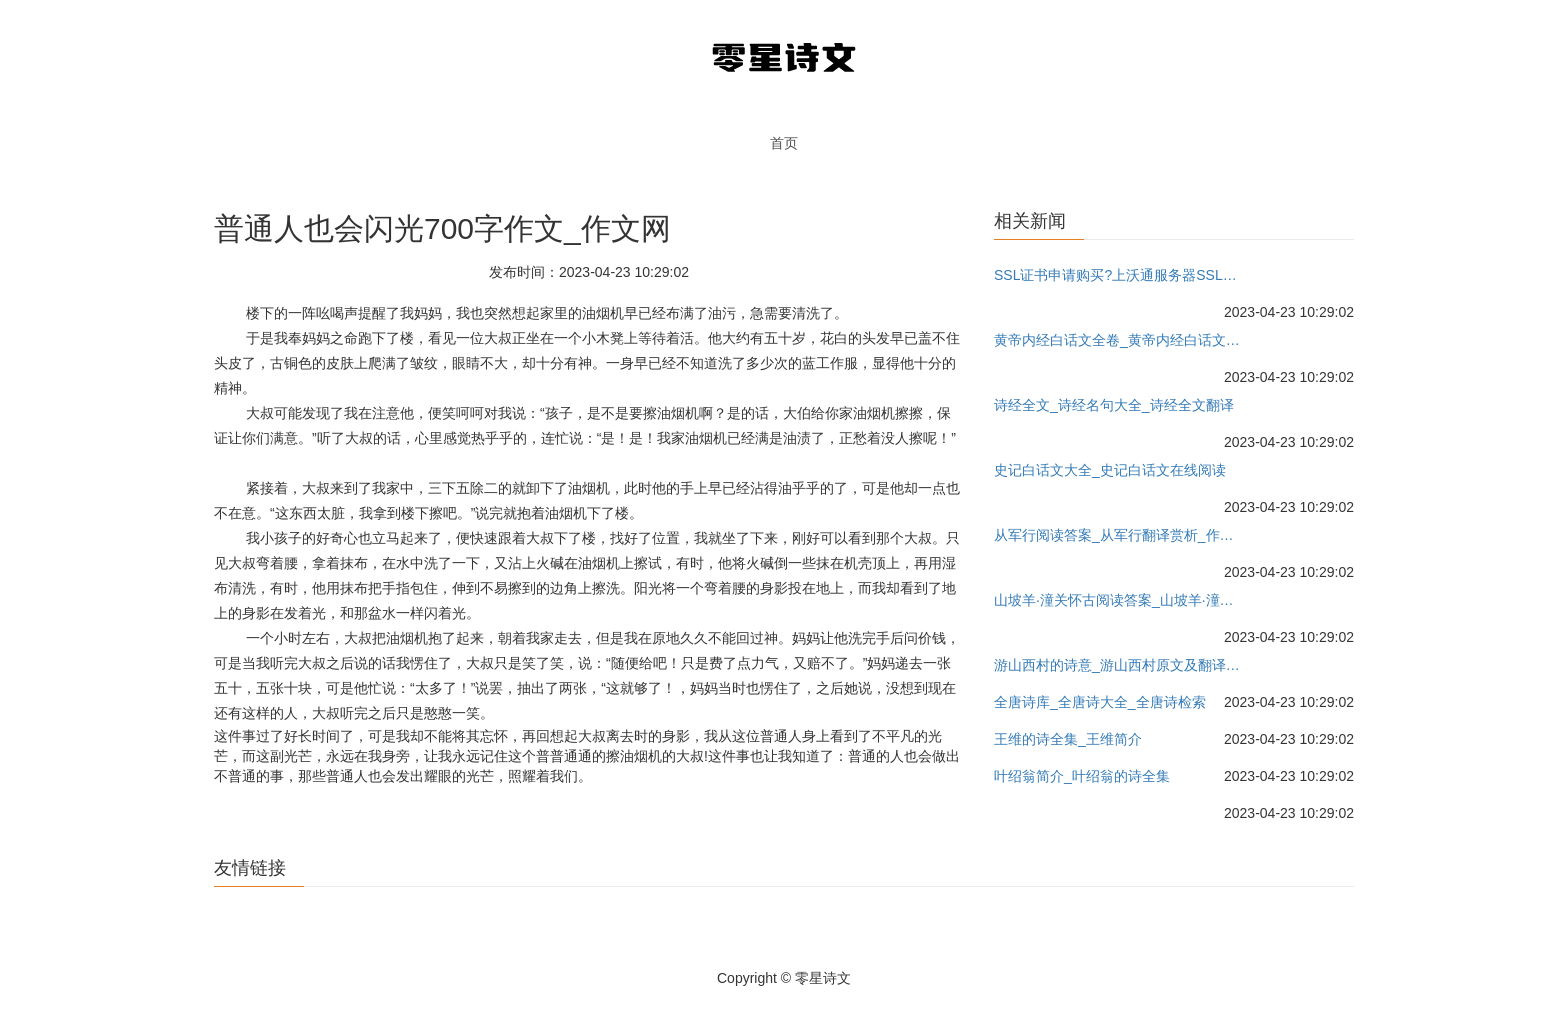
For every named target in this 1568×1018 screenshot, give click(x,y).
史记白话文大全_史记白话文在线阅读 (1110, 470)
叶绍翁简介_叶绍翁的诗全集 (1082, 776)
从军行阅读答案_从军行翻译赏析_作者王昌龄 (1120, 535)
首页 (784, 143)
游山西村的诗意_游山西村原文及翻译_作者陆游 (1120, 665)
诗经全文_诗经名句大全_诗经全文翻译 (1114, 405)
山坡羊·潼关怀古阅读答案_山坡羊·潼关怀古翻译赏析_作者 (1120, 600)
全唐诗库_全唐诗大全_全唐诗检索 (1100, 702)
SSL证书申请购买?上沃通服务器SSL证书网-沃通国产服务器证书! (1120, 275)
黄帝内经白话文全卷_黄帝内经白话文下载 (1120, 340)
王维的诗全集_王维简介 (1068, 739)
